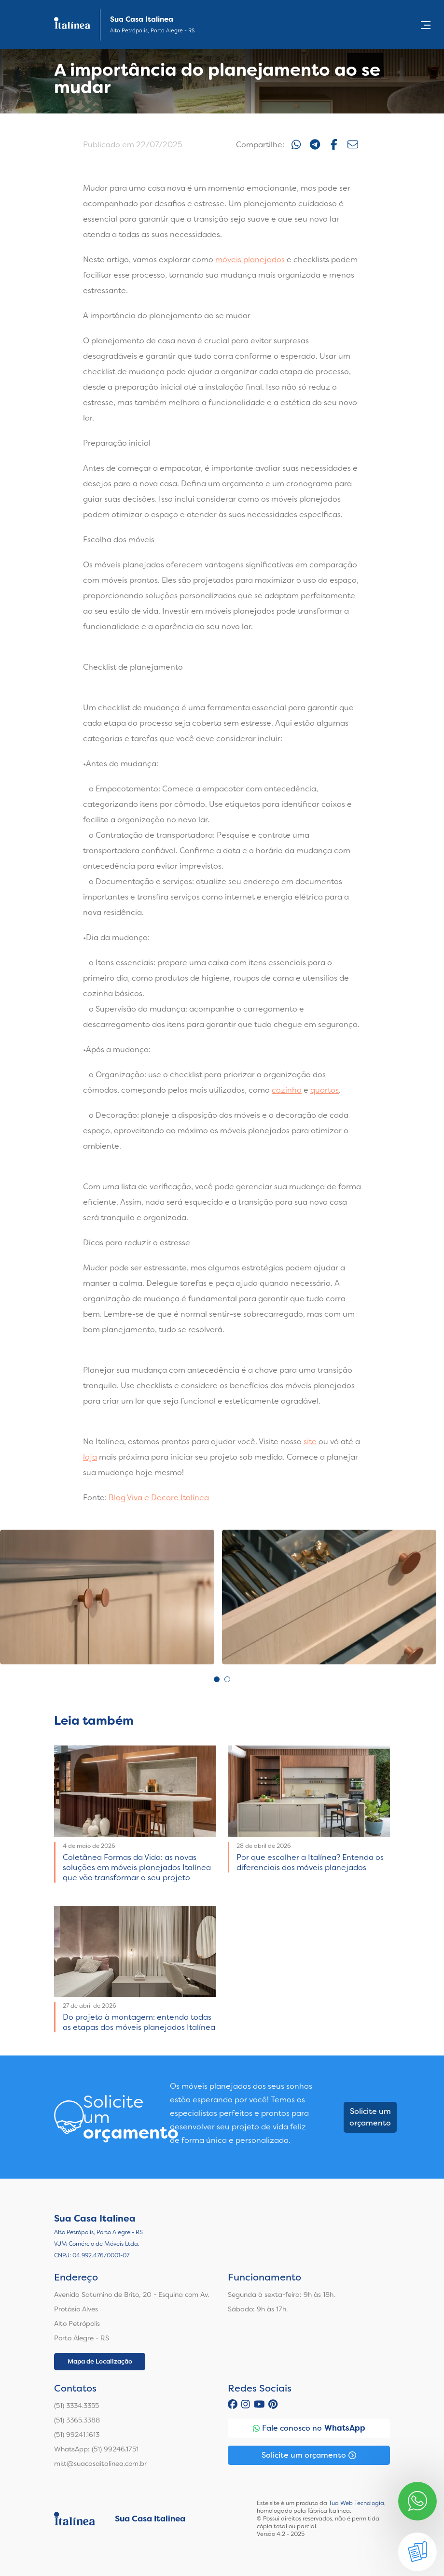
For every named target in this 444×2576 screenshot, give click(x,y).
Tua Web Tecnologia (356, 2503)
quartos (324, 1090)
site (311, 1441)
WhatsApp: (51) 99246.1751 (96, 2449)
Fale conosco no (309, 2428)
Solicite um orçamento (370, 2117)
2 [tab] (227, 1679)
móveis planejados (250, 259)
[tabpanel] (107, 1597)
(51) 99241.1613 (76, 2434)
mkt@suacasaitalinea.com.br (100, 2463)
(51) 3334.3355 (76, 2405)
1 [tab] (217, 1679)
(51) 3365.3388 (77, 2420)
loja (90, 1457)
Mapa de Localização (100, 2361)
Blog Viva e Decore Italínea (159, 1497)
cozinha (287, 1090)
